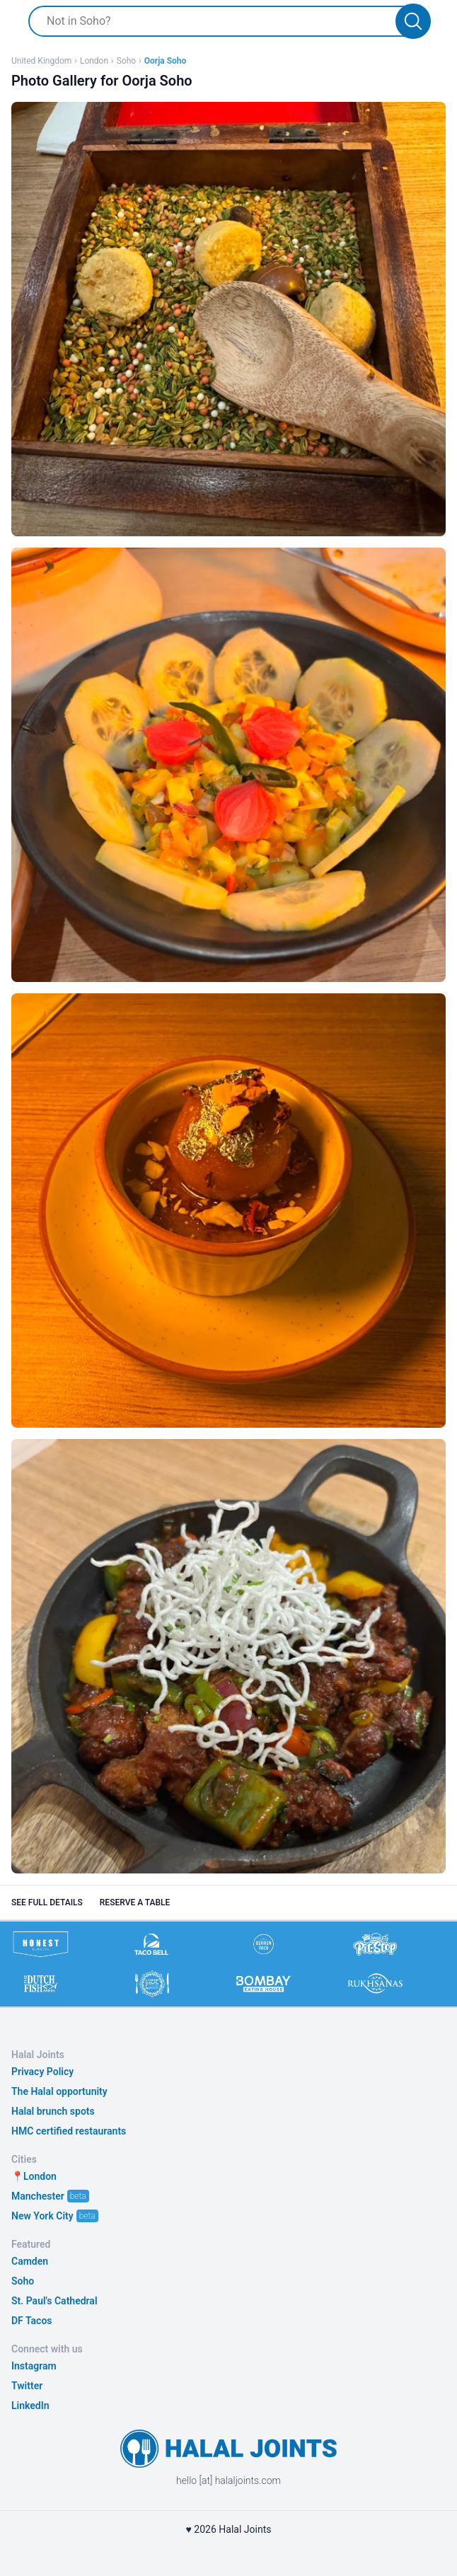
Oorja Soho (165, 61)
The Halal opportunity (59, 2091)
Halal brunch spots (53, 2111)
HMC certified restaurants (68, 2131)
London (94, 61)
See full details (47, 1902)
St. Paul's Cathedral (54, 2300)
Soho (126, 61)
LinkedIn (30, 2405)
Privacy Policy (42, 2071)
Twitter (26, 2385)
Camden (29, 2261)
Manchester (37, 2196)
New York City (42, 2216)
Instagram (34, 2366)
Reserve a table (135, 1902)
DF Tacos (31, 2320)
